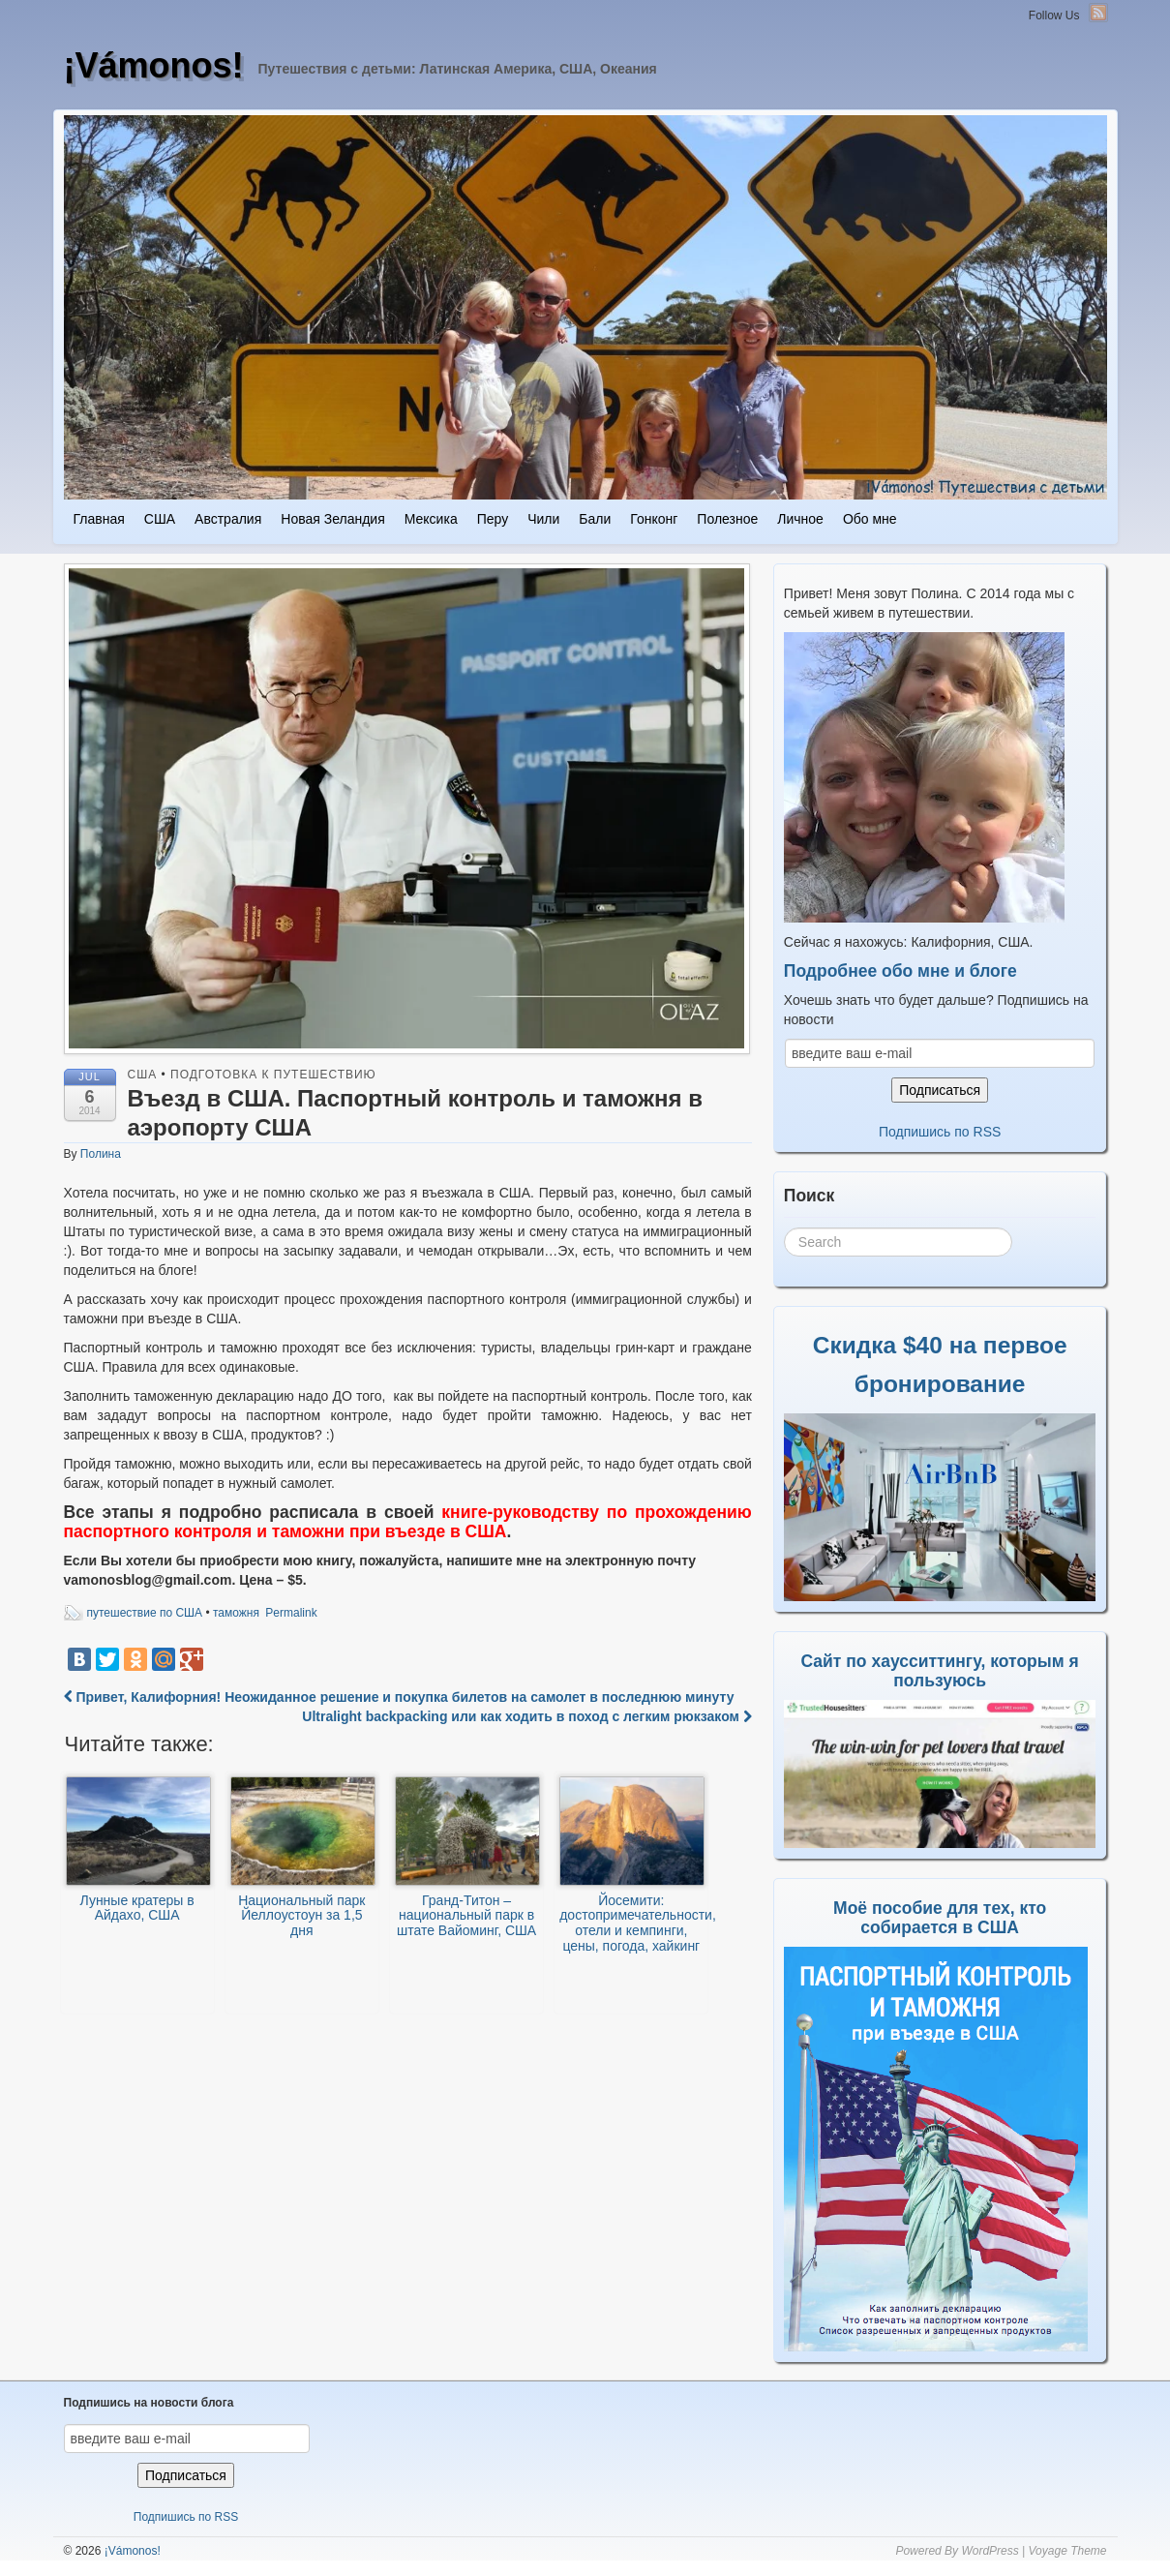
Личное (800, 519)
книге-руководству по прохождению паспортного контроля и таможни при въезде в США (408, 1521)
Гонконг (653, 519)
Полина (100, 1154)
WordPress (989, 2551)
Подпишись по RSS (940, 1131)
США (159, 519)
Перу (492, 519)
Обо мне (870, 519)
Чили (543, 519)
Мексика (431, 519)
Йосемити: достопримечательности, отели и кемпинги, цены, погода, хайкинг (633, 1865)
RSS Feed (1098, 12)
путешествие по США (145, 1613)
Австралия (228, 519)
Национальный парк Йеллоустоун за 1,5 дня (302, 1857)
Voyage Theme (1068, 2551)
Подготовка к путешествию (273, 1074)
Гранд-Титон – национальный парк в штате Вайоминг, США (467, 1857)
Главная (99, 519)
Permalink (290, 1613)
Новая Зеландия (332, 519)
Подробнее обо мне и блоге (900, 971)
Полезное (727, 519)
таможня (236, 1613)
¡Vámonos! (154, 65)
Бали (595, 519)
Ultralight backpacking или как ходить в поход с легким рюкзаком (526, 1716)
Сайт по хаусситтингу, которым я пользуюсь (940, 1671)
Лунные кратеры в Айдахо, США (138, 1850)
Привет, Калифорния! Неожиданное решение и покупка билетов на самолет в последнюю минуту (399, 1697)
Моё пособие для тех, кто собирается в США (939, 1917)
